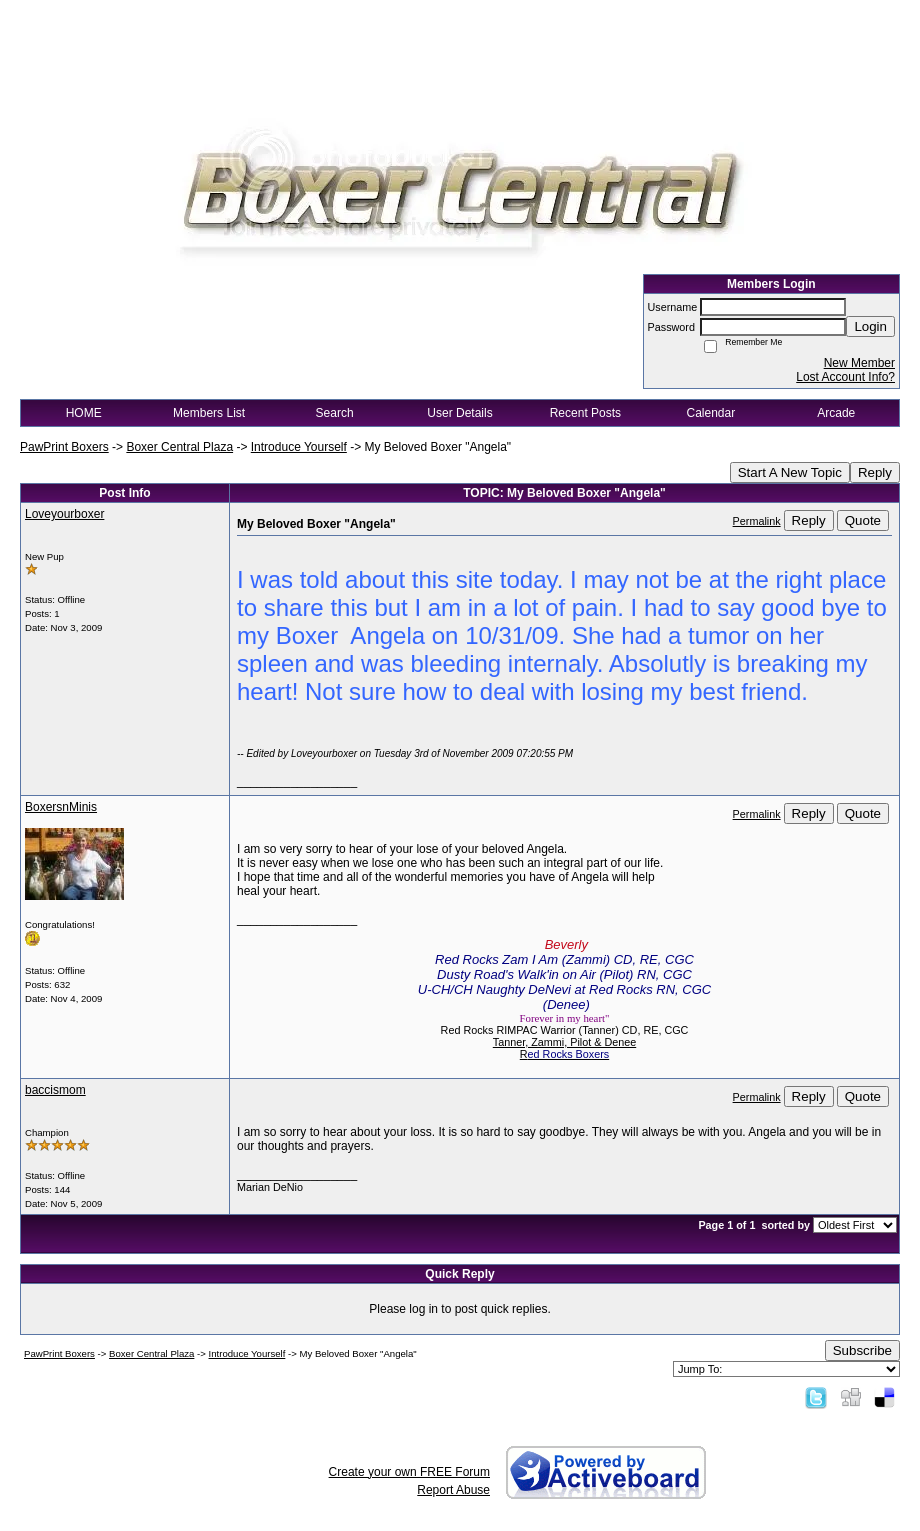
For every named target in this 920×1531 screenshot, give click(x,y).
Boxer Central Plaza (179, 447)
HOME (84, 413)
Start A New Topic (790, 472)
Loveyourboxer (64, 514)
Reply (875, 472)
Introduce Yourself (299, 447)
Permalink (757, 521)
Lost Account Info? (845, 377)
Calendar (710, 413)
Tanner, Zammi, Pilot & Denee (564, 1042)
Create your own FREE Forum (409, 1472)
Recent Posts (585, 413)
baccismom (55, 1090)
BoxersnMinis (61, 807)
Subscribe (862, 1350)
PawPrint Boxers (64, 447)
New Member (859, 363)
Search (335, 413)
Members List (209, 413)
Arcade (836, 413)
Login (870, 326)
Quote (863, 520)
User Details (459, 413)
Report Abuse (453, 1490)
